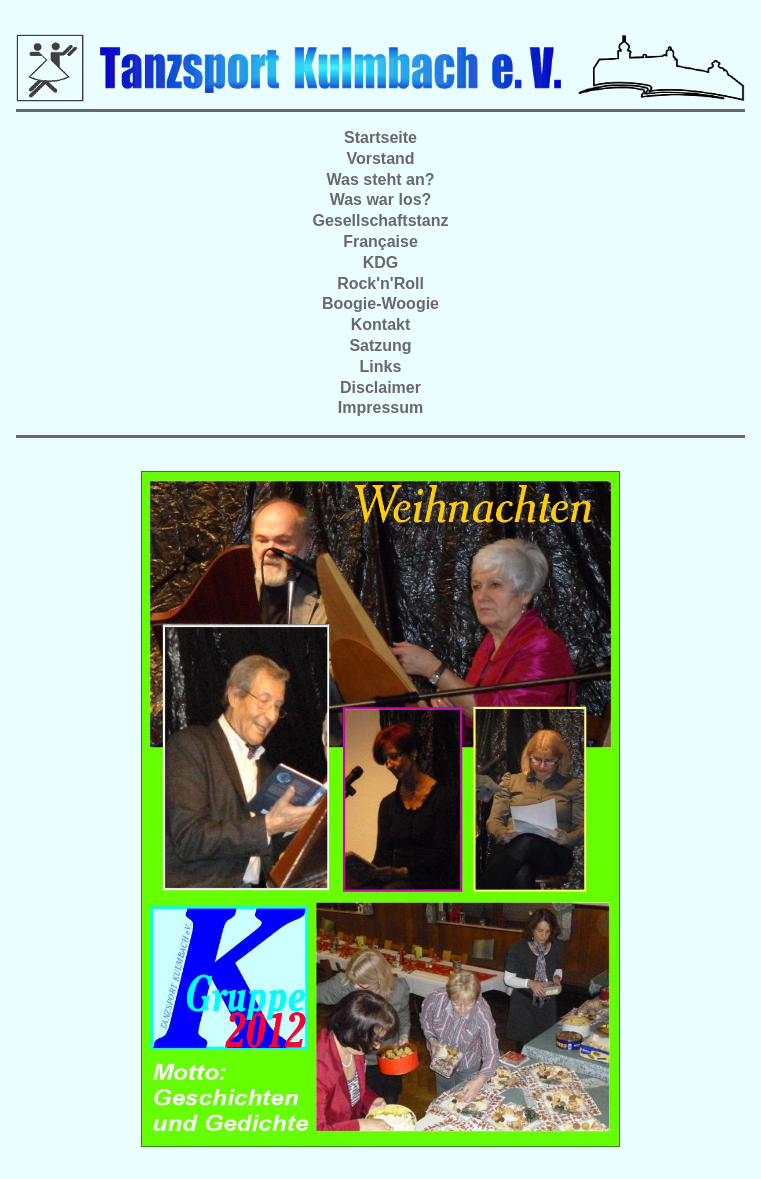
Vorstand (380, 158)
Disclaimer (380, 387)
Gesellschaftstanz (380, 220)
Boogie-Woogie (380, 303)
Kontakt (381, 324)
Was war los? (381, 199)
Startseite (380, 137)
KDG (381, 262)
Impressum (380, 407)
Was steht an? (381, 179)
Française (380, 241)
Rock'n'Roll (380, 283)
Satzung (380, 345)
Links (381, 366)
